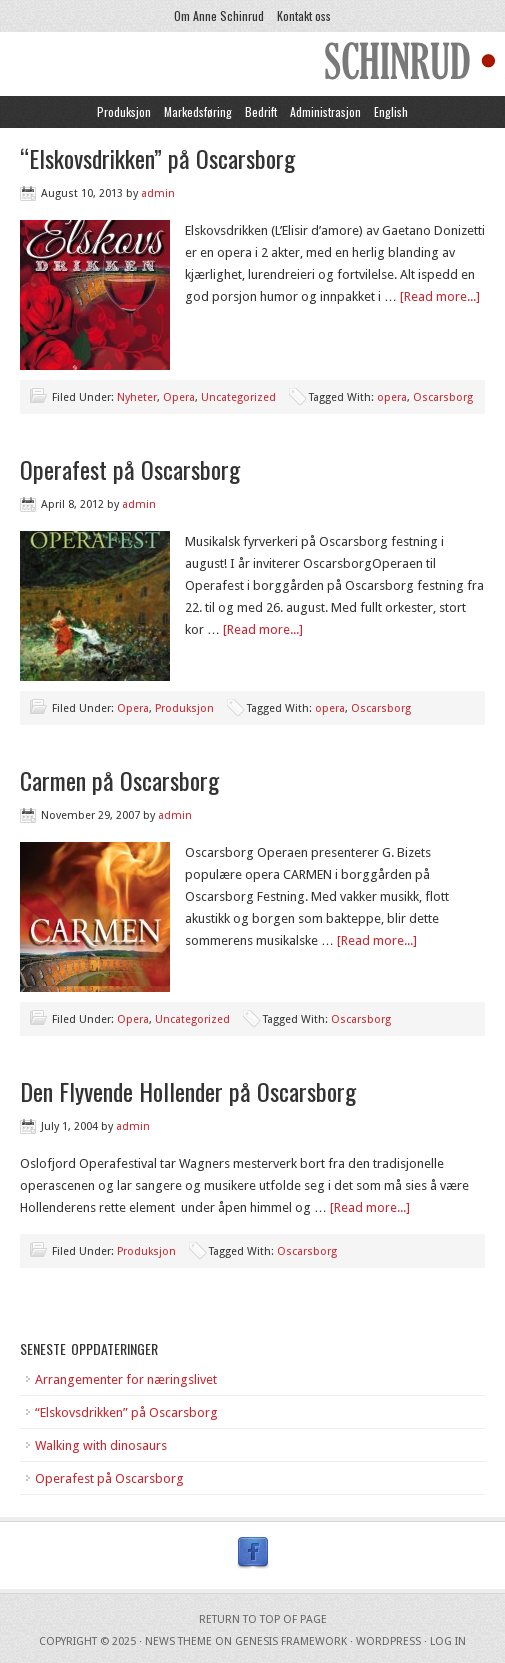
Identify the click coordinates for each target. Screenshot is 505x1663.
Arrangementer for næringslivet (126, 1379)
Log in (448, 1641)
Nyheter (137, 397)
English (391, 111)
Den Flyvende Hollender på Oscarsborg (188, 1091)
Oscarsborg (443, 397)
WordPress (388, 1641)
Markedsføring (198, 111)
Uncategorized (238, 397)
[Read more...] (440, 296)
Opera (179, 397)
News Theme (178, 1641)
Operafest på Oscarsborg (130, 469)
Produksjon (124, 111)
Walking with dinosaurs (101, 1445)
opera (392, 397)
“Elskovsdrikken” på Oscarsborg (157, 158)
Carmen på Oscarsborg (119, 780)
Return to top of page (263, 1619)
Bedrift (261, 111)
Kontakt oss (304, 15)
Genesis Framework (291, 1641)
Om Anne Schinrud (219, 15)
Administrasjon (325, 111)
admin (158, 193)
